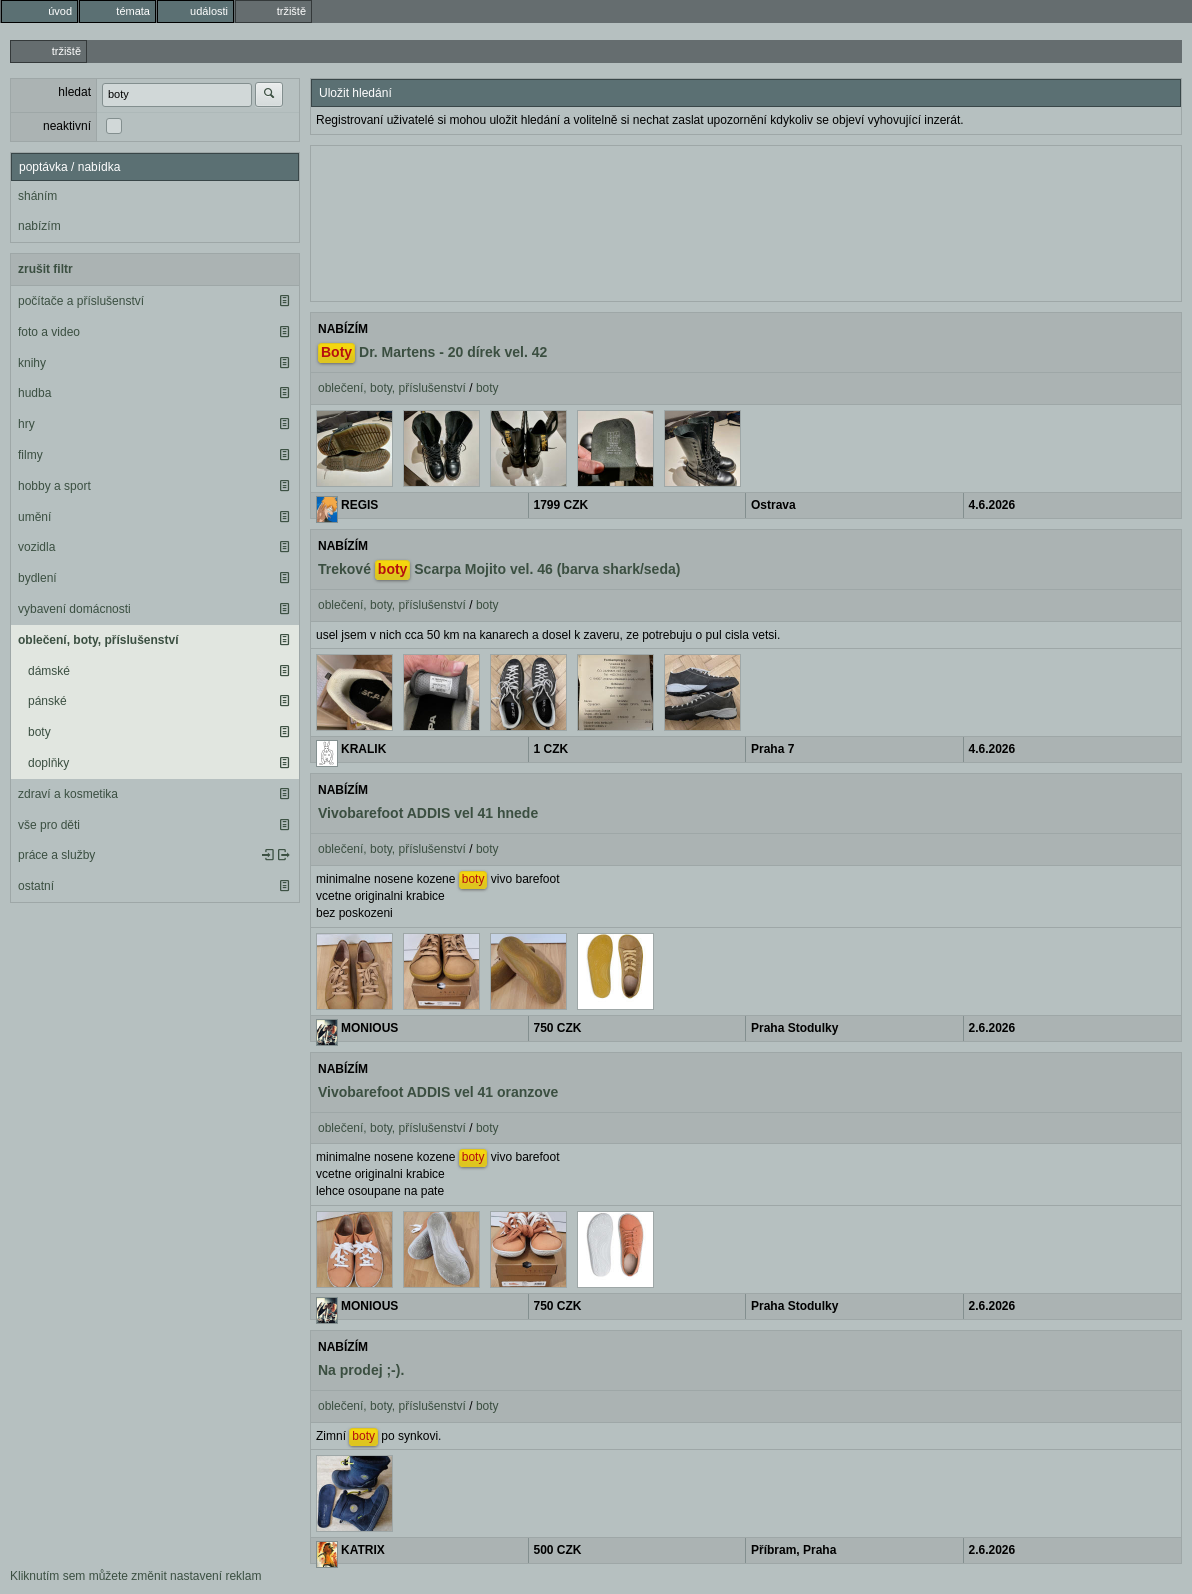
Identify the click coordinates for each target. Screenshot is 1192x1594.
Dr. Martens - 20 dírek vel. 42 (432, 353)
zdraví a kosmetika (68, 794)
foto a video (49, 332)
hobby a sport (54, 486)
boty (39, 732)
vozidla (36, 547)
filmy (30, 455)
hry (26, 424)
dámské (49, 671)
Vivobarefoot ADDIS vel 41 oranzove (438, 1092)
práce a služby (56, 855)
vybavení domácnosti (74, 609)
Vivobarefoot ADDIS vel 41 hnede (428, 813)
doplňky (48, 763)
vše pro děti (49, 825)
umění (34, 517)
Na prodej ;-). (361, 1370)
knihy (32, 363)
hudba (34, 393)
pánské (47, 701)
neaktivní (67, 126)
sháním (37, 196)
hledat (74, 92)
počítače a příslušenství (81, 301)
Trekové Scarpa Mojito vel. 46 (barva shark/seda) (499, 570)
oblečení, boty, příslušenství (98, 640)
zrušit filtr (45, 269)
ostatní (36, 886)
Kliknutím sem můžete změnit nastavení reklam (135, 1576)
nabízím (39, 226)
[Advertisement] (746, 221)
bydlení (37, 578)
